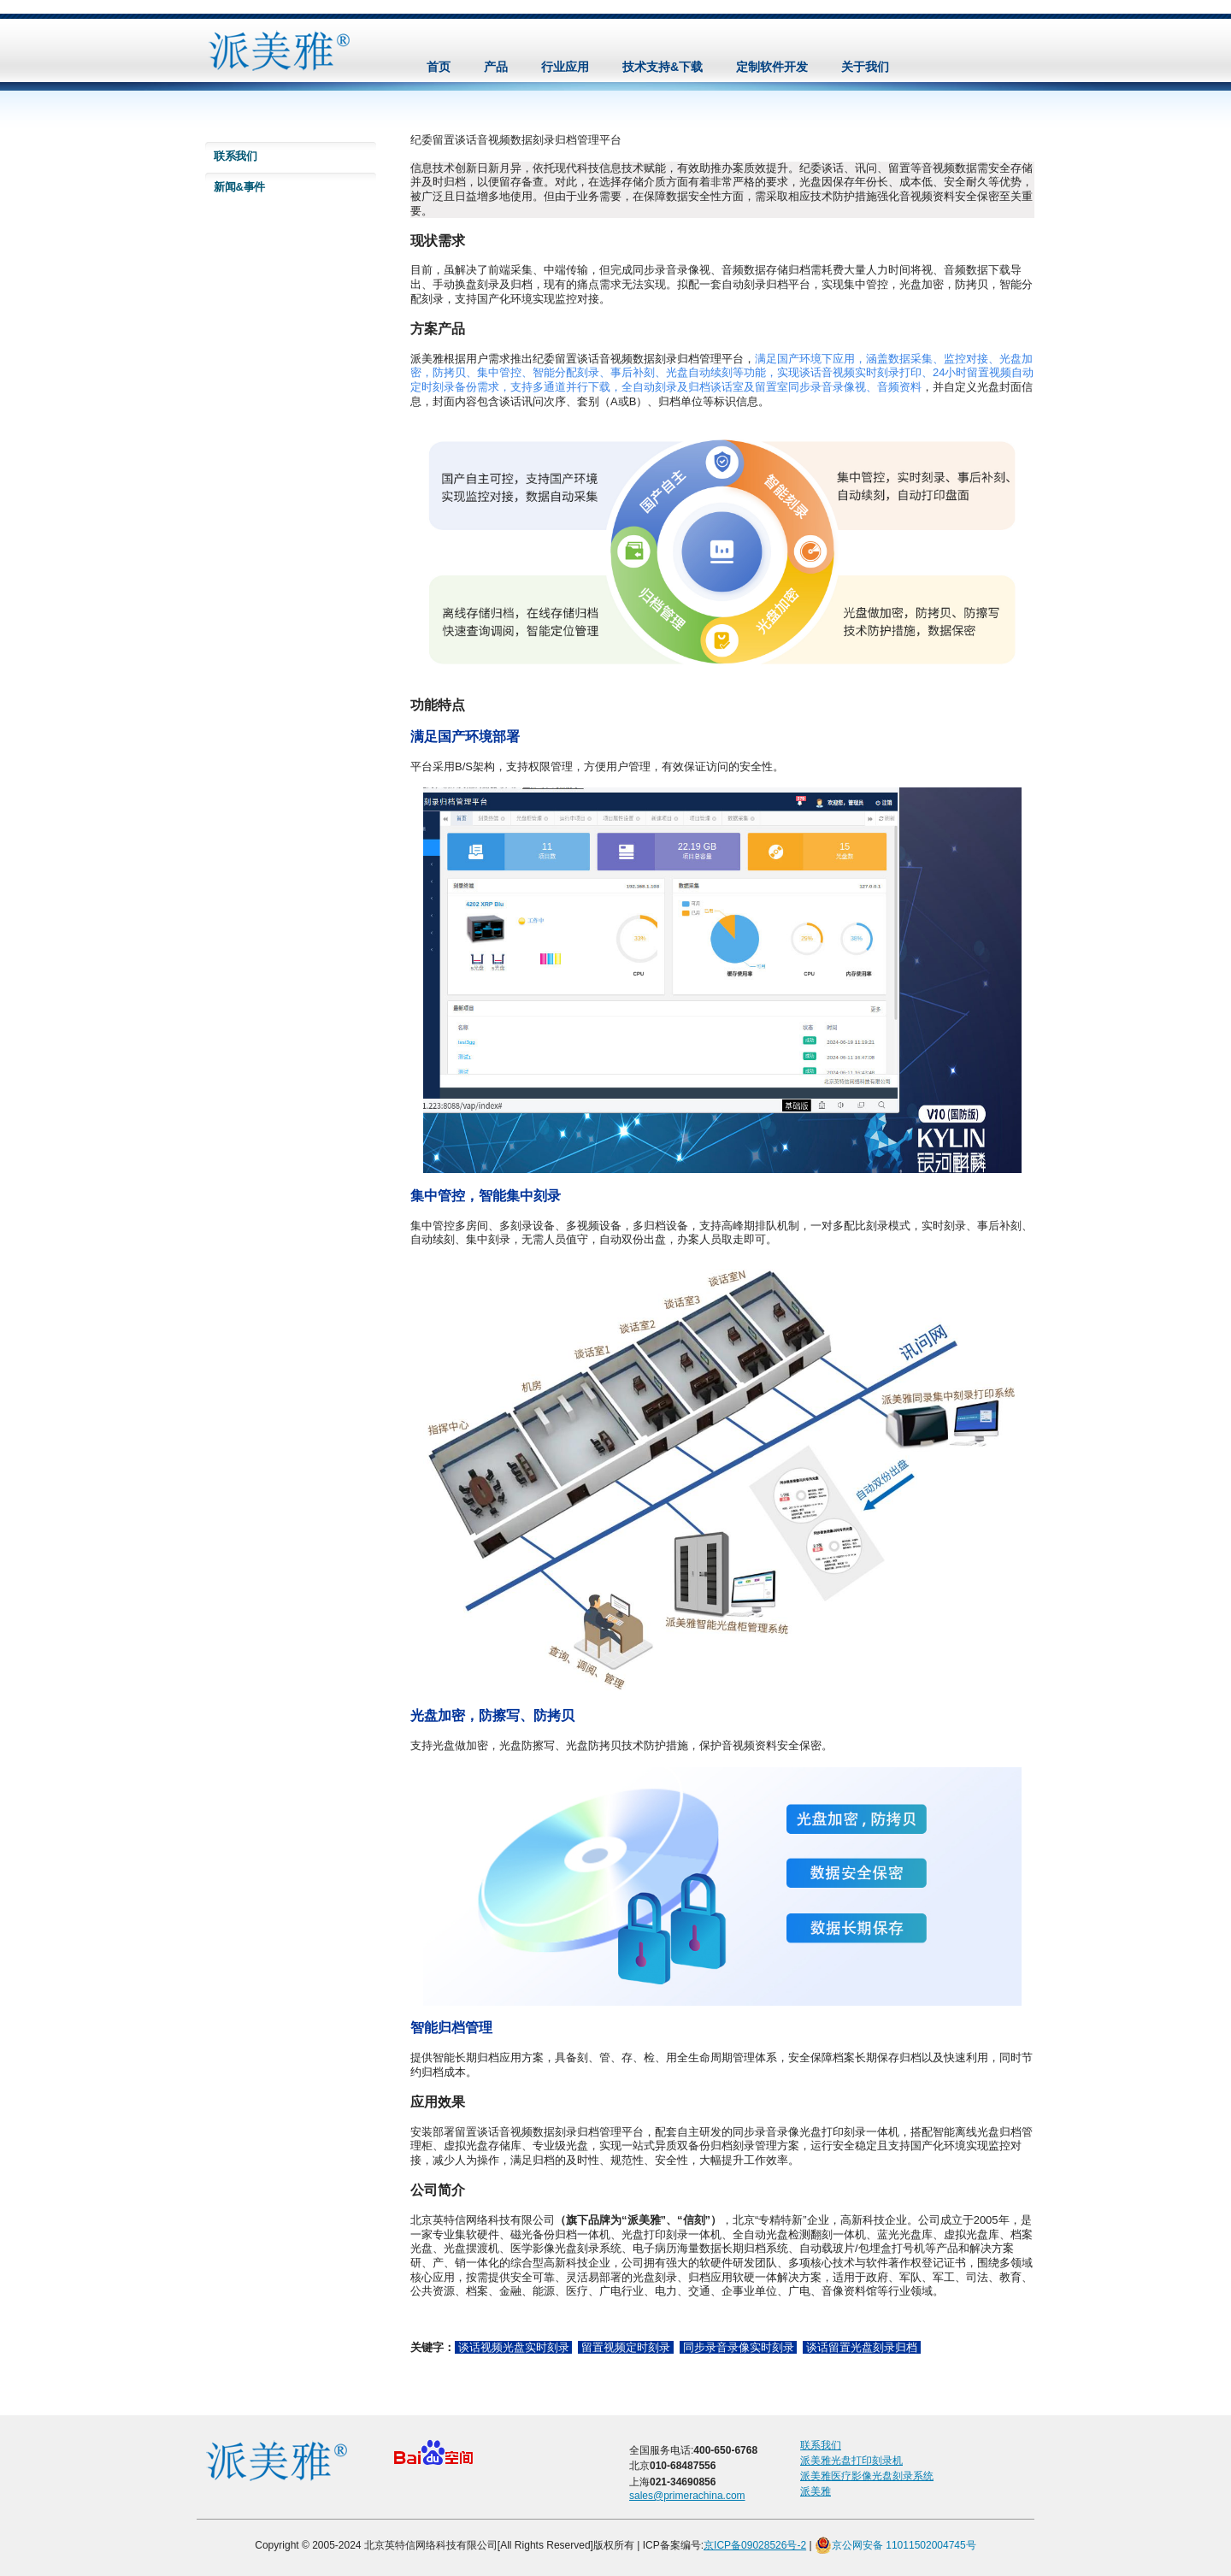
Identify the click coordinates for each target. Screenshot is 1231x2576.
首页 (439, 67)
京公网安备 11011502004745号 (895, 2545)
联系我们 (235, 156)
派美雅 (815, 2491)
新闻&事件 (239, 186)
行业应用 (565, 67)
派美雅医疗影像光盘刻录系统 (867, 2476)
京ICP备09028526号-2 (755, 2545)
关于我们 (865, 67)
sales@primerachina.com (687, 2496)
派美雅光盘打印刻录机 (851, 2461)
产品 (496, 67)
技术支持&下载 (662, 67)
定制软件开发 (772, 67)
